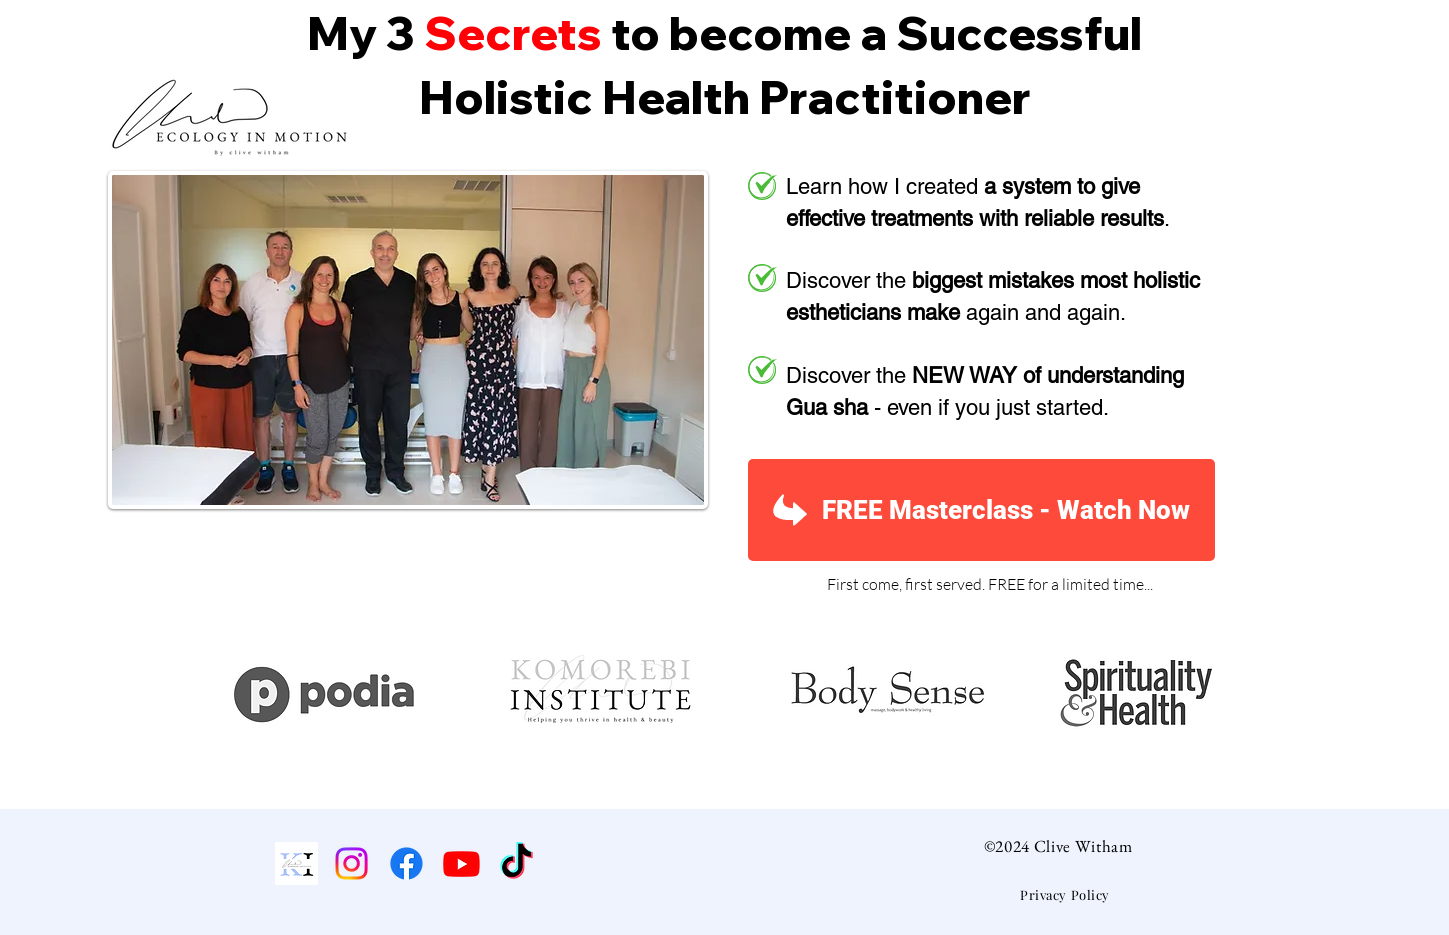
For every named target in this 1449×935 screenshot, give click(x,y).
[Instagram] (351, 863)
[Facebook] (406, 863)
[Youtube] (461, 863)
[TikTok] (516, 863)
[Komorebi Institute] (296, 863)
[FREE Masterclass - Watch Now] (981, 510)
